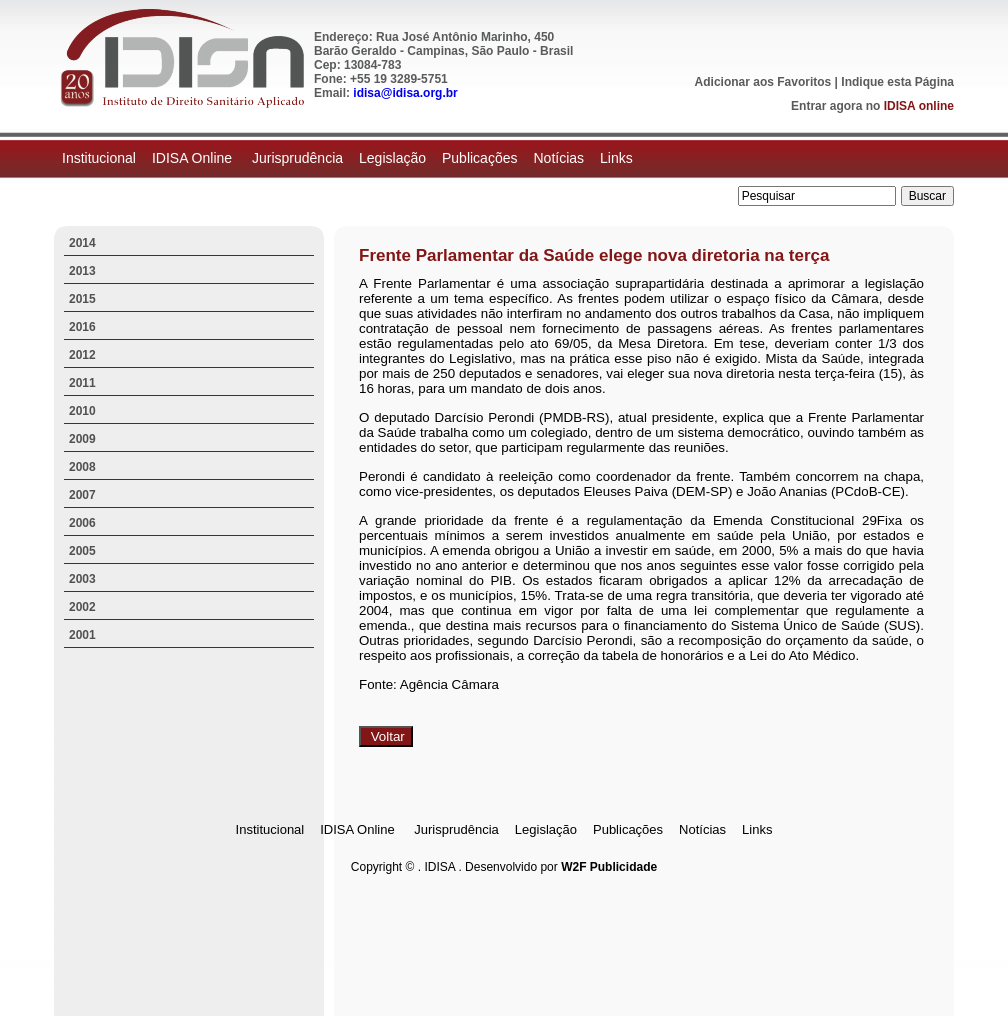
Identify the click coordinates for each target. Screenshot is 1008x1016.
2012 (82, 355)
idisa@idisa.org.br (405, 93)
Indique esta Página (897, 82)
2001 (82, 635)
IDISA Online (194, 158)
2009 (82, 439)
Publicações (480, 158)
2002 (82, 607)
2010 (82, 411)
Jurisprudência (297, 158)
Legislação (392, 158)
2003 (82, 579)
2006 (82, 523)
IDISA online (919, 106)
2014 (82, 243)
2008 (82, 467)
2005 (82, 551)
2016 (82, 327)
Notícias (558, 158)
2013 (82, 271)
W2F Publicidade (609, 867)
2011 (82, 383)
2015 (82, 299)
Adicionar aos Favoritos (763, 82)
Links (616, 158)
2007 (82, 495)
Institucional (99, 158)
